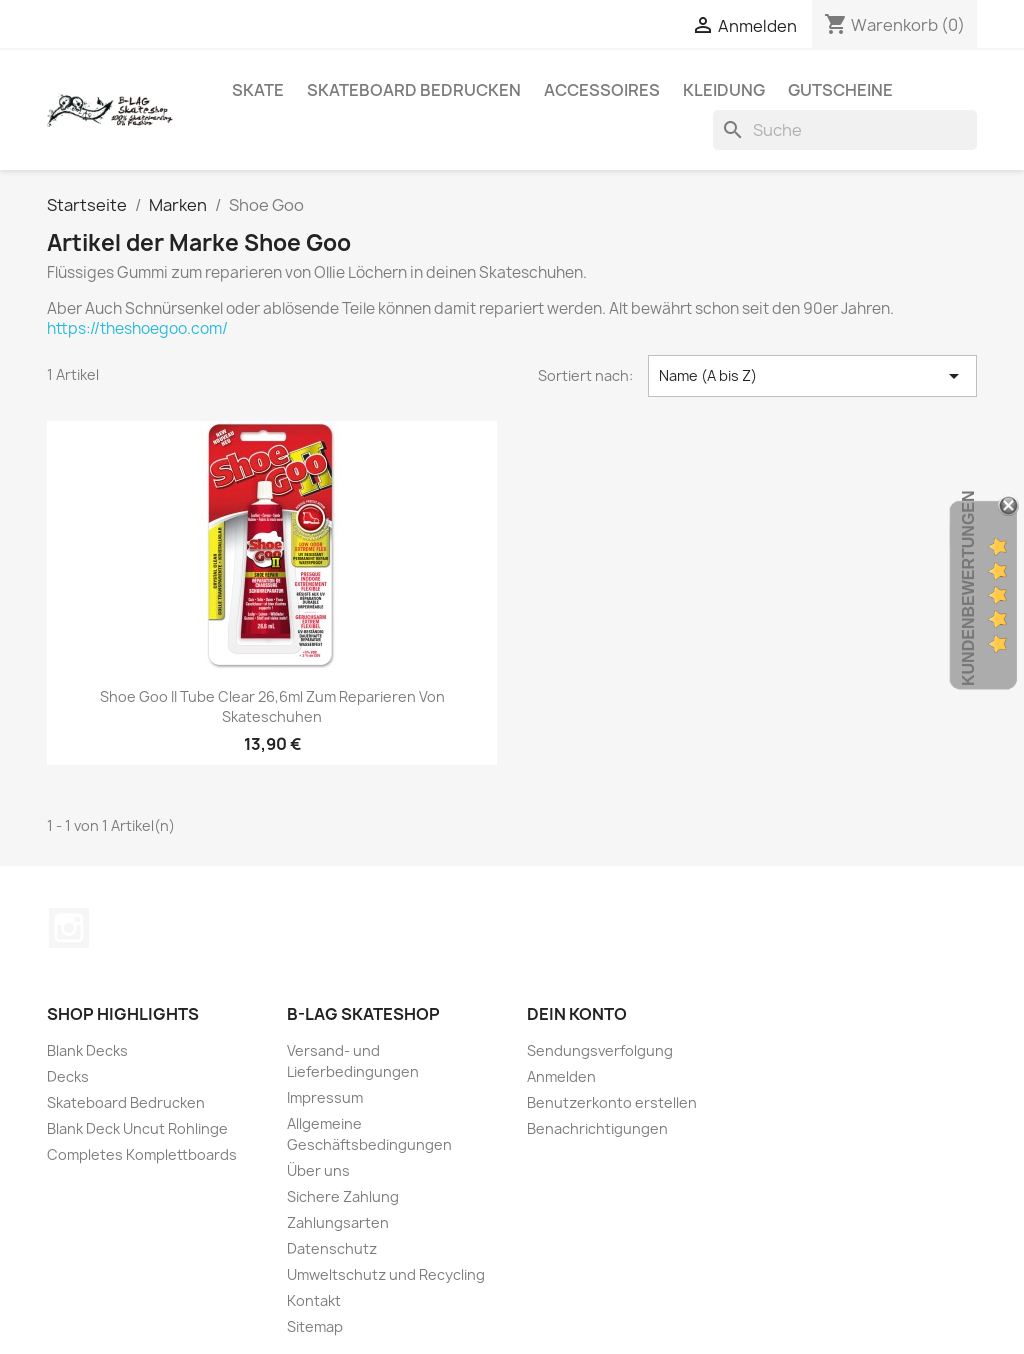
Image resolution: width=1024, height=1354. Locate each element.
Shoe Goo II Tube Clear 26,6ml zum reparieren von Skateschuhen (272, 706)
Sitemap (315, 1326)
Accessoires (602, 90)
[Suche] (845, 130)
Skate (258, 90)
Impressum (325, 1097)
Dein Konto (577, 1014)
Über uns (318, 1170)
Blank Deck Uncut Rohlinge (137, 1128)
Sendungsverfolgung (600, 1050)
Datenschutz (332, 1248)
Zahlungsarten (338, 1222)
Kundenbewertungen (968, 588)
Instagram (69, 928)
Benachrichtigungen (597, 1128)
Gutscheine (840, 90)
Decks (68, 1076)
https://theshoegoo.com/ (137, 328)
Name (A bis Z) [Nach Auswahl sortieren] (812, 376)
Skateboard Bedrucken (414, 90)
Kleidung (724, 90)
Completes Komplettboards (142, 1154)
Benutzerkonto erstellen (612, 1102)
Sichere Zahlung (343, 1196)
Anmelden (561, 1076)
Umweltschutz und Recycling (386, 1274)
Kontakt (314, 1300)
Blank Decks (87, 1050)
